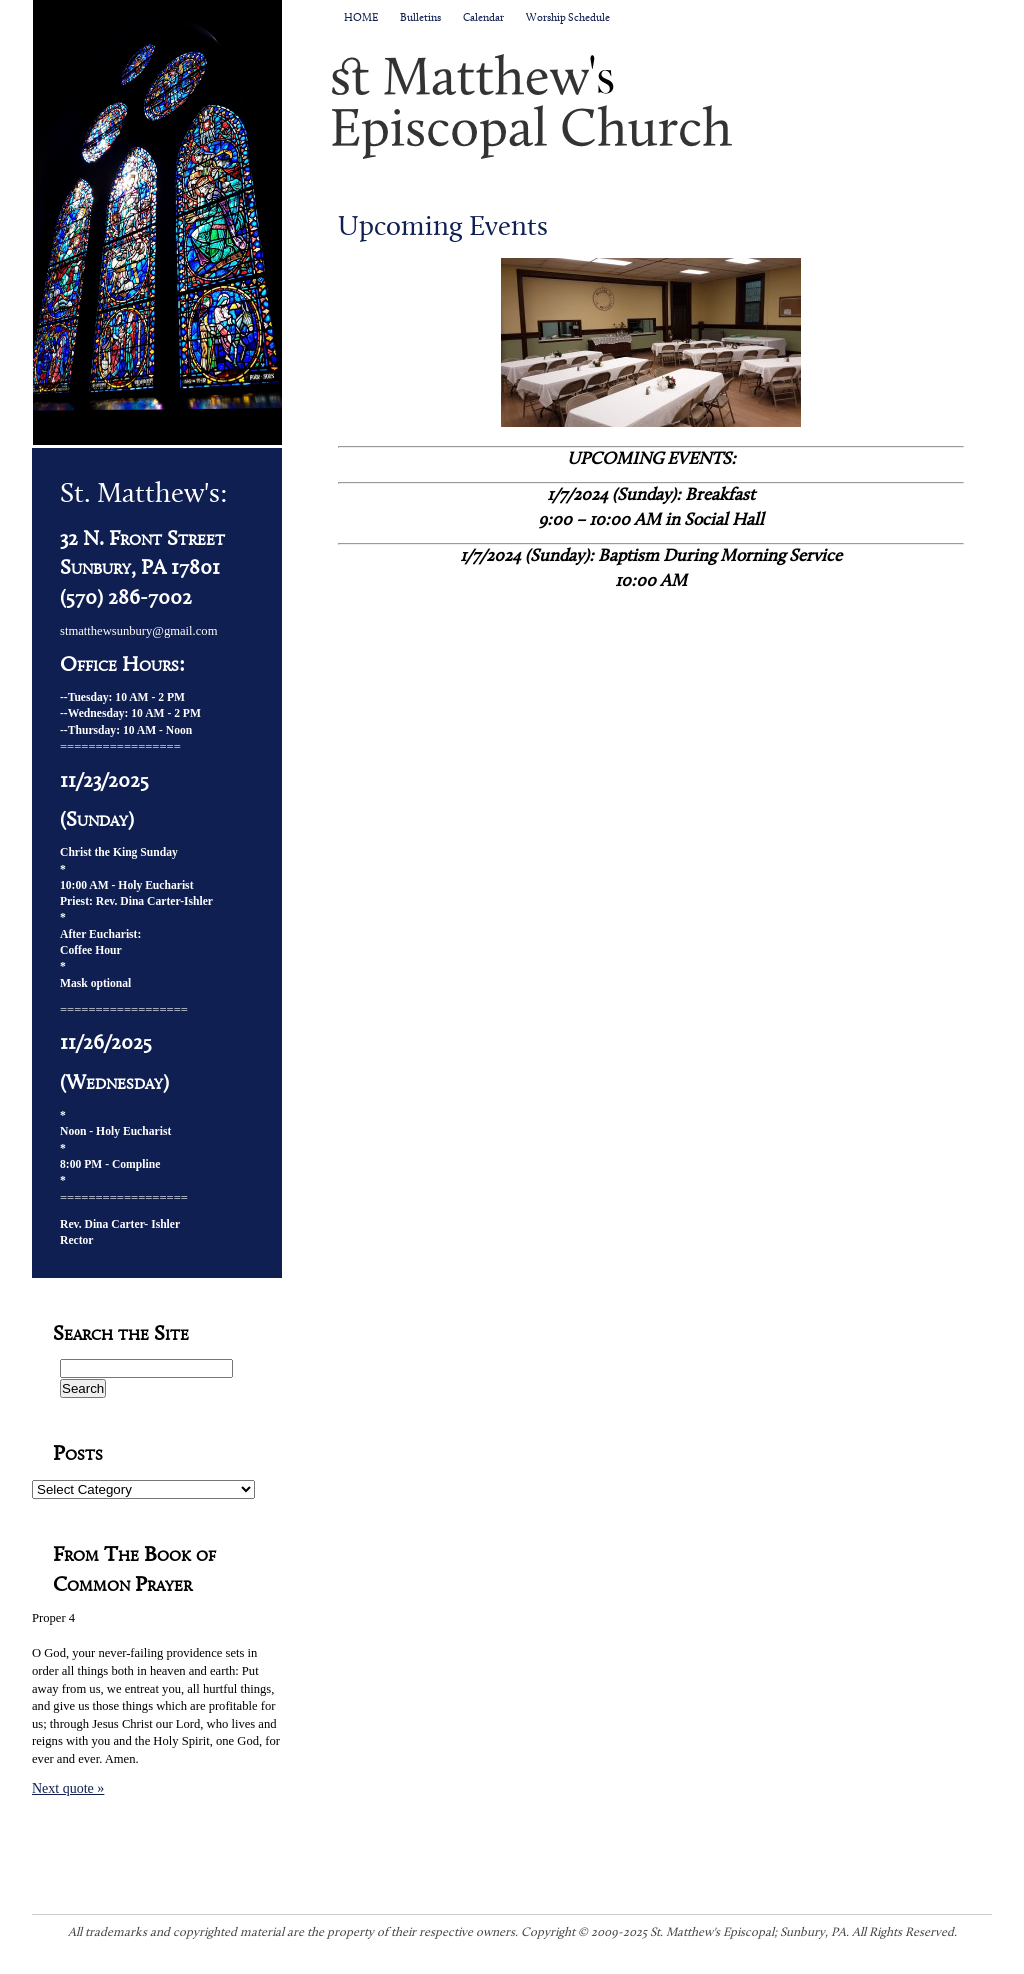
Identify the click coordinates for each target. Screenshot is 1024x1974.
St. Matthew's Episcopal (662, 106)
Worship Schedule (568, 18)
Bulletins (420, 18)
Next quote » (68, 1788)
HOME (361, 18)
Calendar (483, 18)
